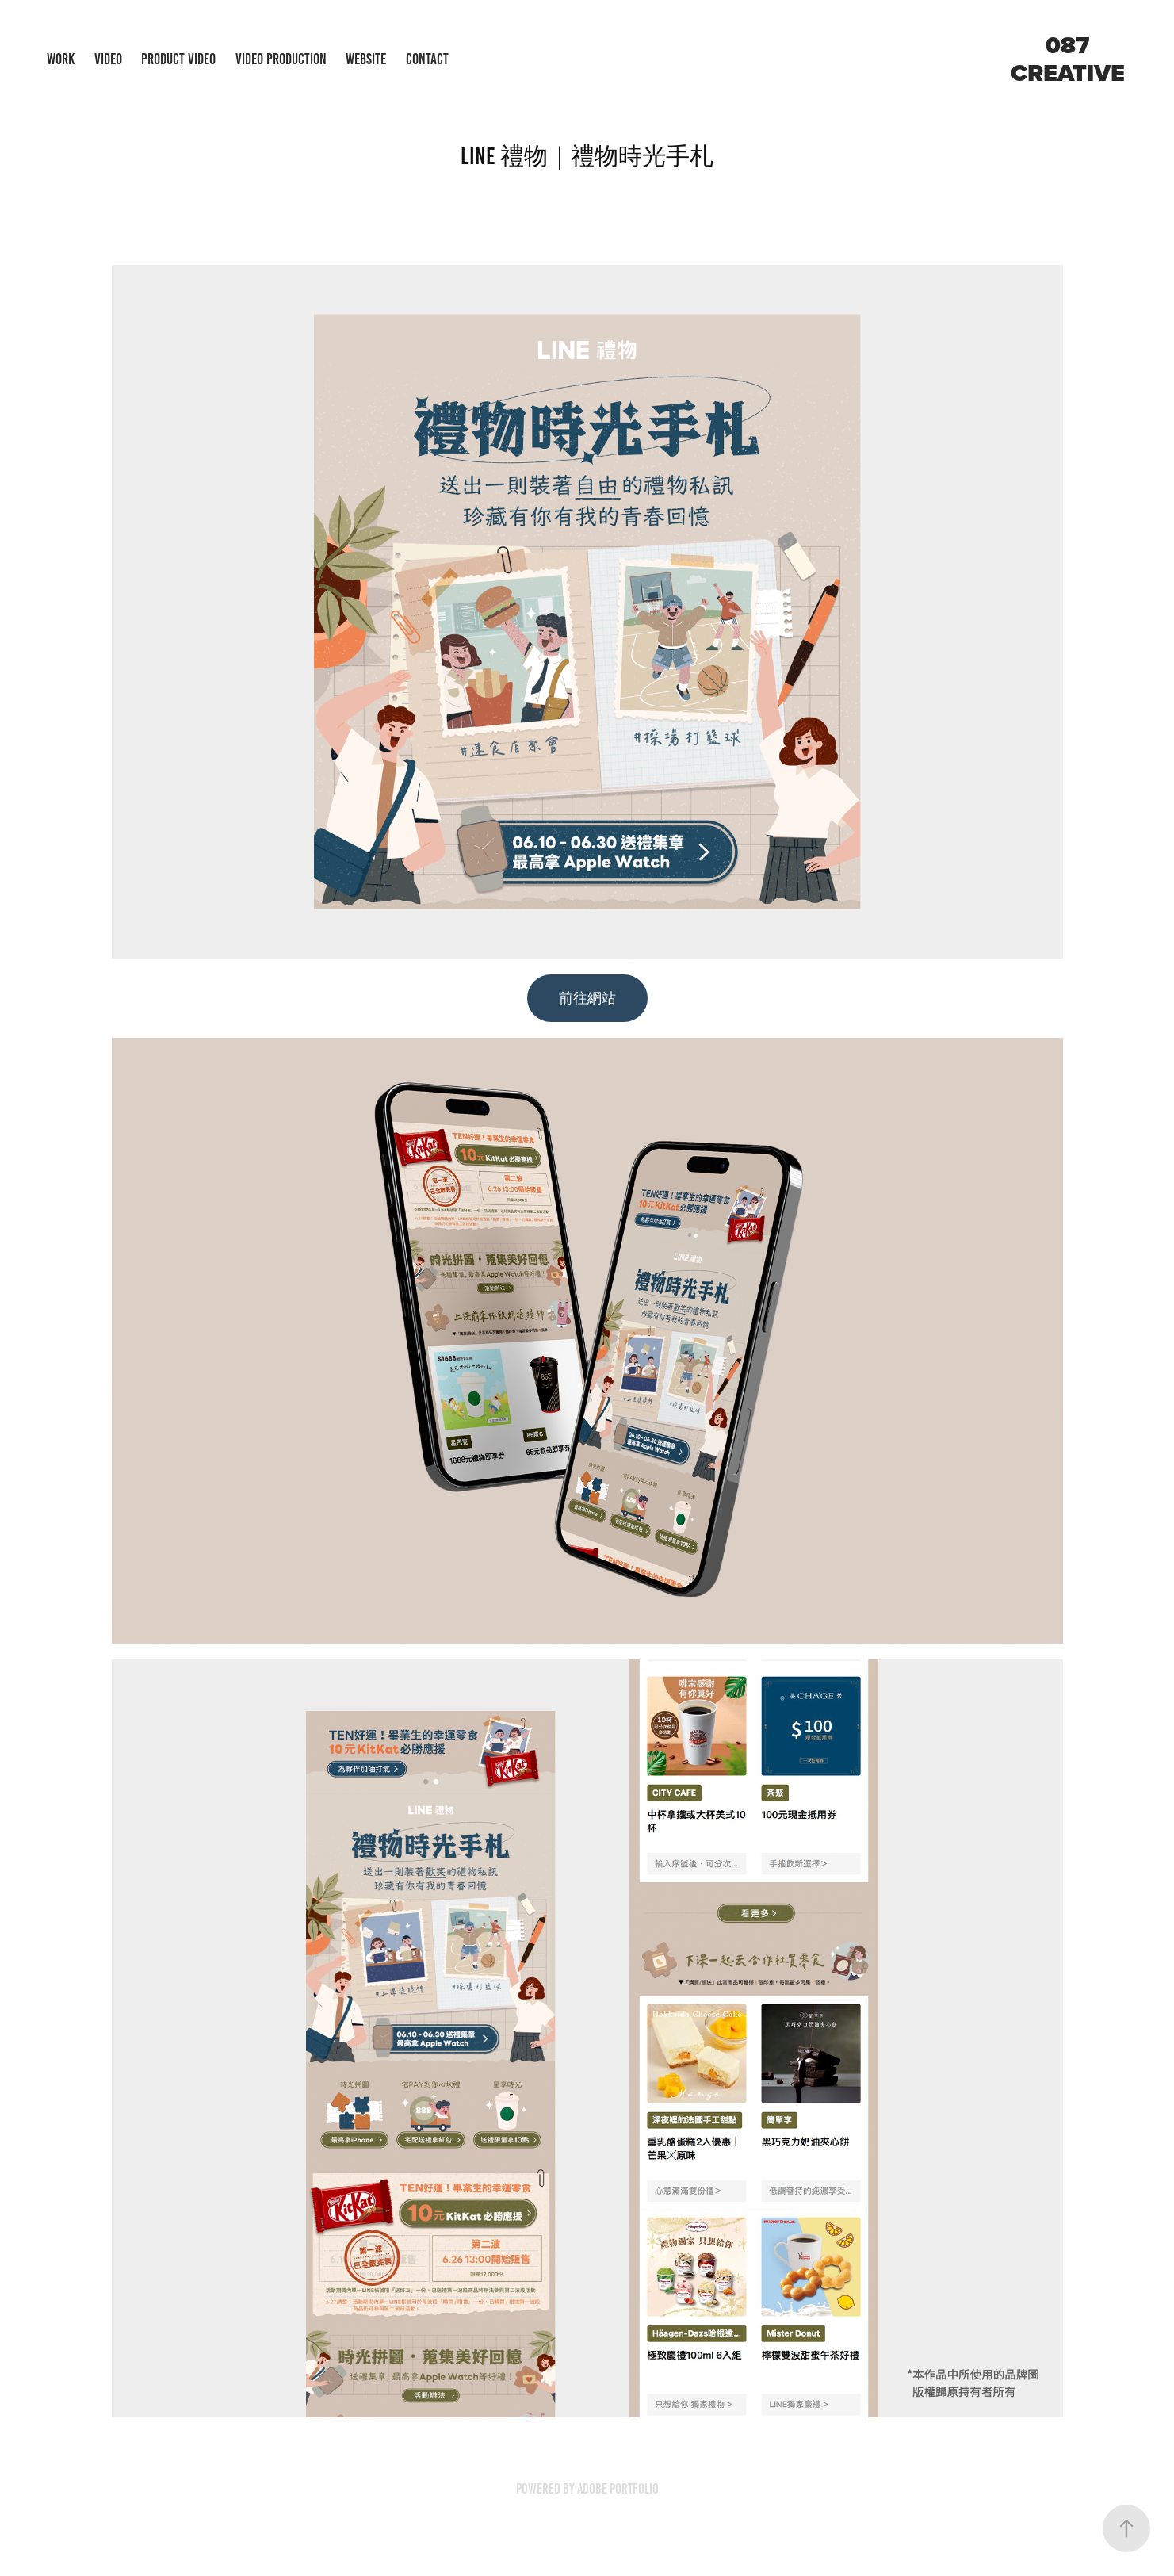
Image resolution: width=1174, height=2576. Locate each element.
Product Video (178, 59)
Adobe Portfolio (618, 2489)
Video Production (281, 59)
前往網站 (587, 998)
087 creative (1068, 59)
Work (61, 59)
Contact (427, 59)
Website (366, 59)
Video (108, 59)
